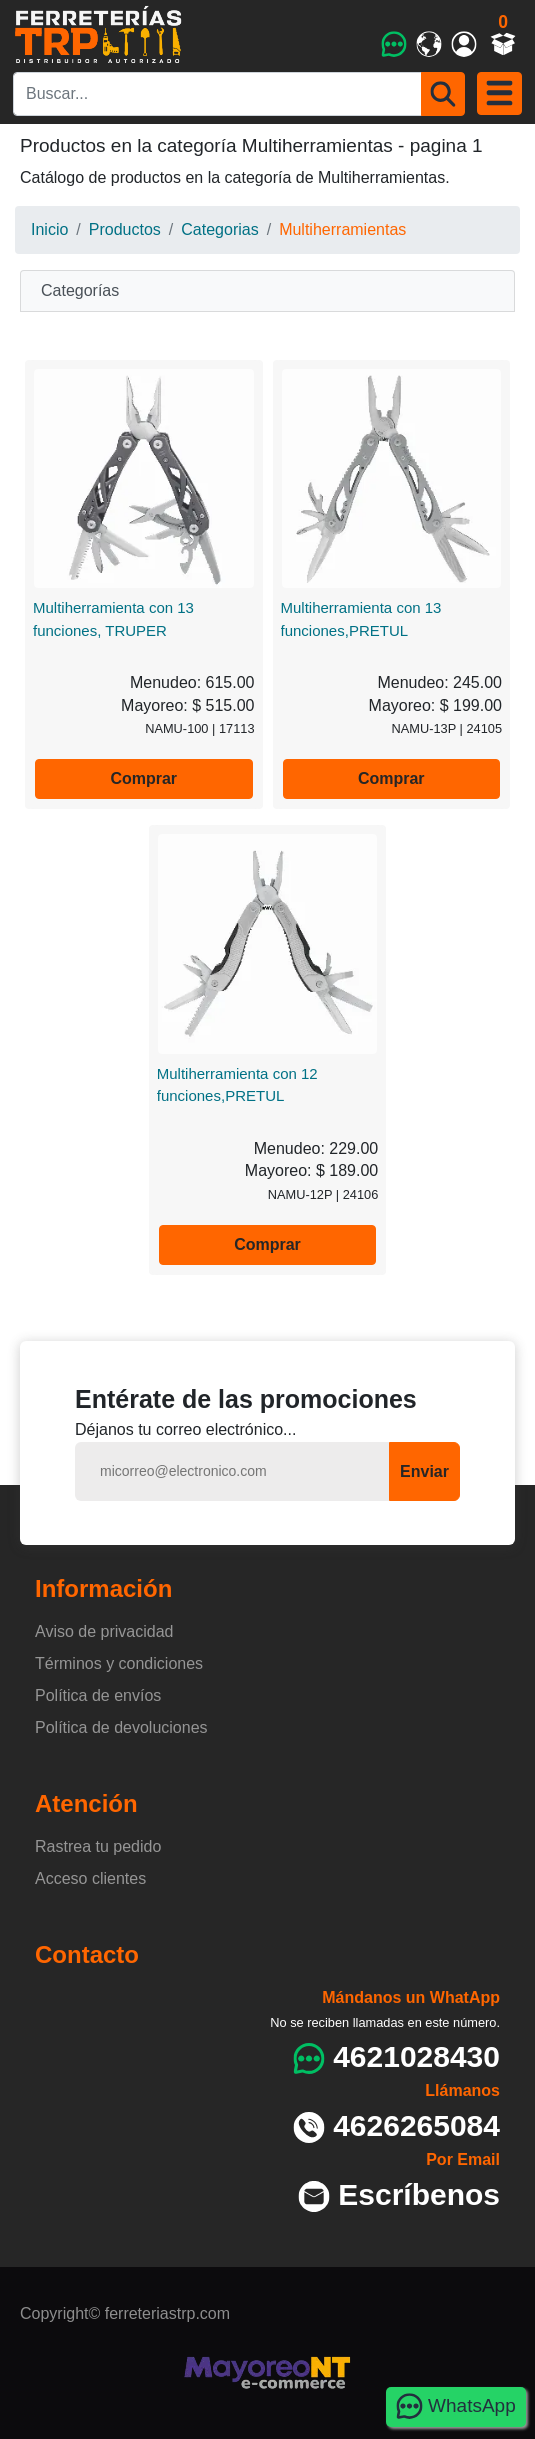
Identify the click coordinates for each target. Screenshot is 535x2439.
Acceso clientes (90, 1878)
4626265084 (416, 2125)
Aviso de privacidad (104, 1631)
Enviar (424, 1471)
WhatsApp (455, 2406)
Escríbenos (419, 2194)
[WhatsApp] (394, 43)
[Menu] (499, 93)
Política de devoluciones (121, 1727)
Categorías (80, 290)
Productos (125, 229)
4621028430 (416, 2056)
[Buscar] (443, 94)
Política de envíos (98, 1695)
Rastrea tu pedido (98, 1846)
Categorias (219, 229)
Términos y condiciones (119, 1663)
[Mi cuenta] (464, 43)
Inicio (49, 229)
